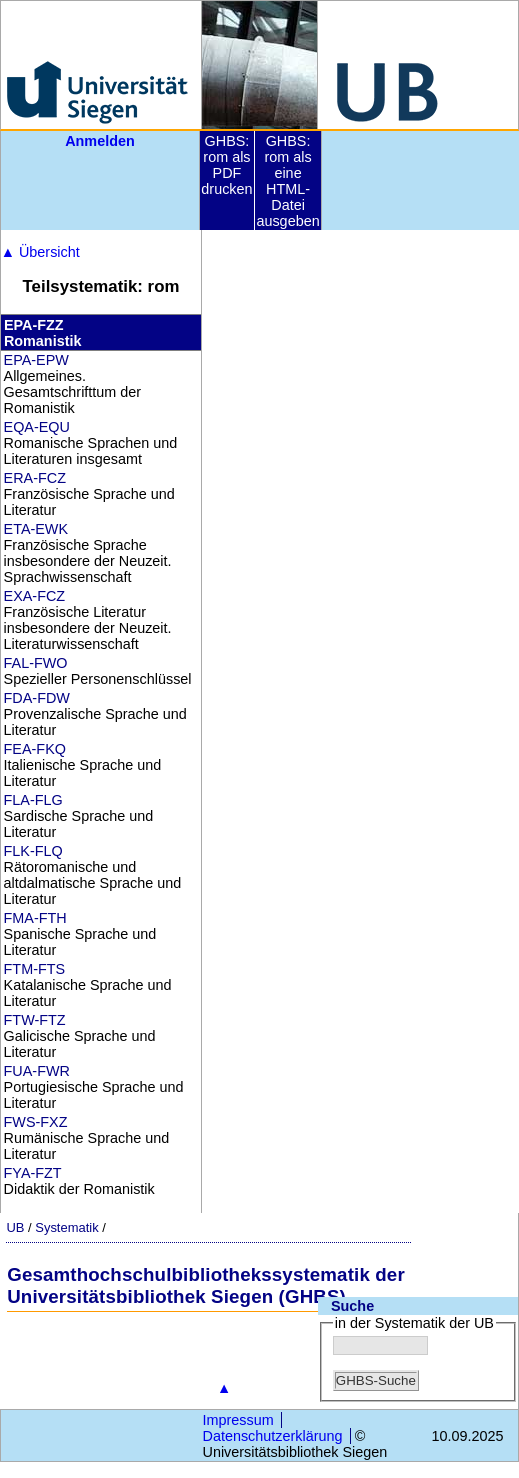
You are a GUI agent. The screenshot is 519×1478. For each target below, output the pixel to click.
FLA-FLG (33, 800)
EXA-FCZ (35, 596)
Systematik (66, 1227)
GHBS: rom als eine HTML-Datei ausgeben (287, 181)
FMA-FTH (35, 918)
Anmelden (100, 141)
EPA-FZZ (34, 325)
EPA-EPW (36, 360)
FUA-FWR (37, 1071)
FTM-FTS (35, 969)
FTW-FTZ (35, 1020)
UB (15, 1227)
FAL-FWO (36, 663)
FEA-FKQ (35, 749)
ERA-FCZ (35, 478)
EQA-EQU (37, 427)
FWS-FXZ (36, 1122)
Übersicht (40, 252)
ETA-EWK (36, 529)
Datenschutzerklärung (273, 1436)
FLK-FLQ (33, 851)
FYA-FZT (33, 1173)
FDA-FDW (37, 698)
